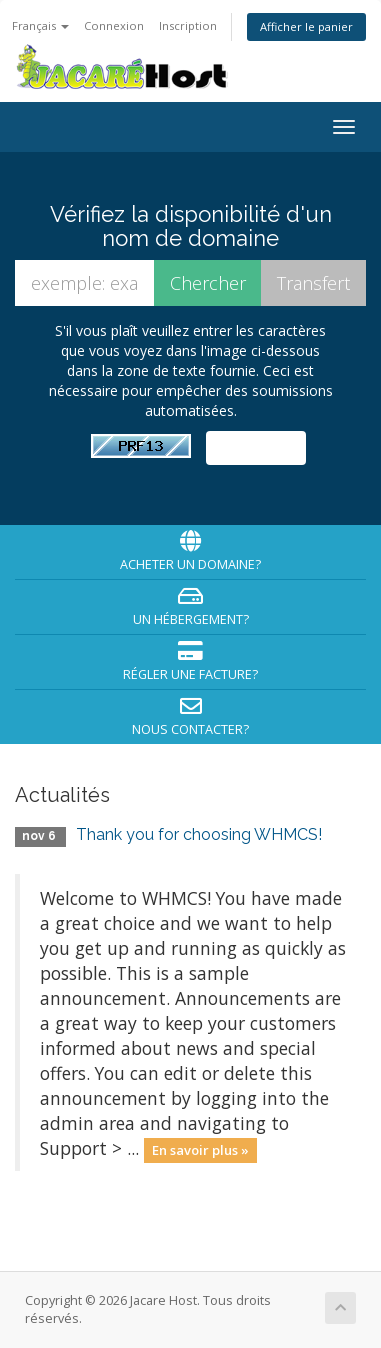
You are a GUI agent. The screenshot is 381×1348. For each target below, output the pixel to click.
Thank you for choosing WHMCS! (199, 834)
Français (40, 25)
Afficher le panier (306, 26)
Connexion (114, 25)
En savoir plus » (200, 1150)
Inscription (188, 25)
